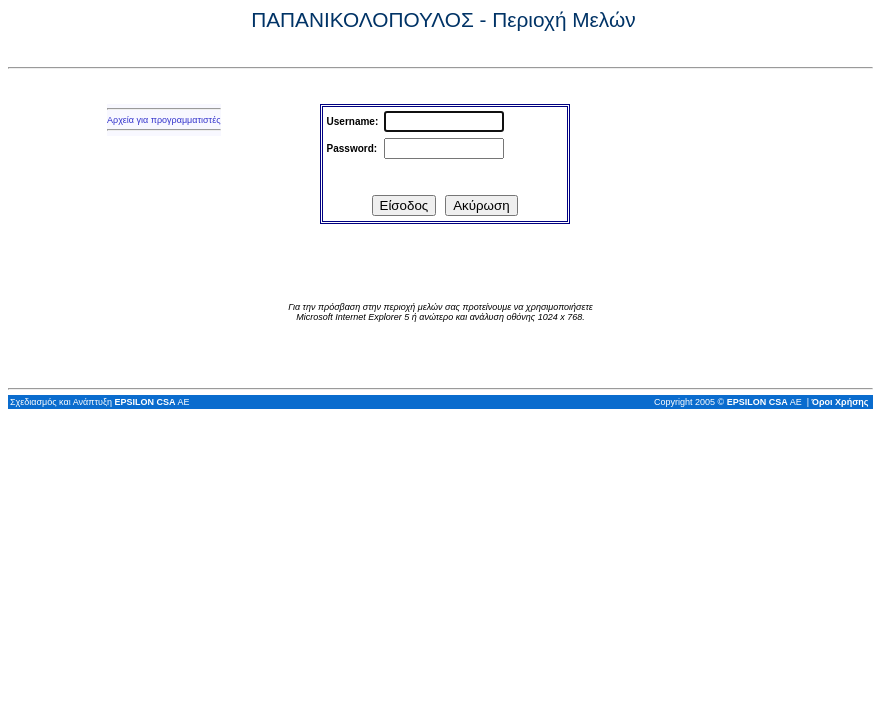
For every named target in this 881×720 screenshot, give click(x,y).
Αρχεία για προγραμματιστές (164, 120)
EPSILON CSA (144, 402)
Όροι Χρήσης (840, 402)
